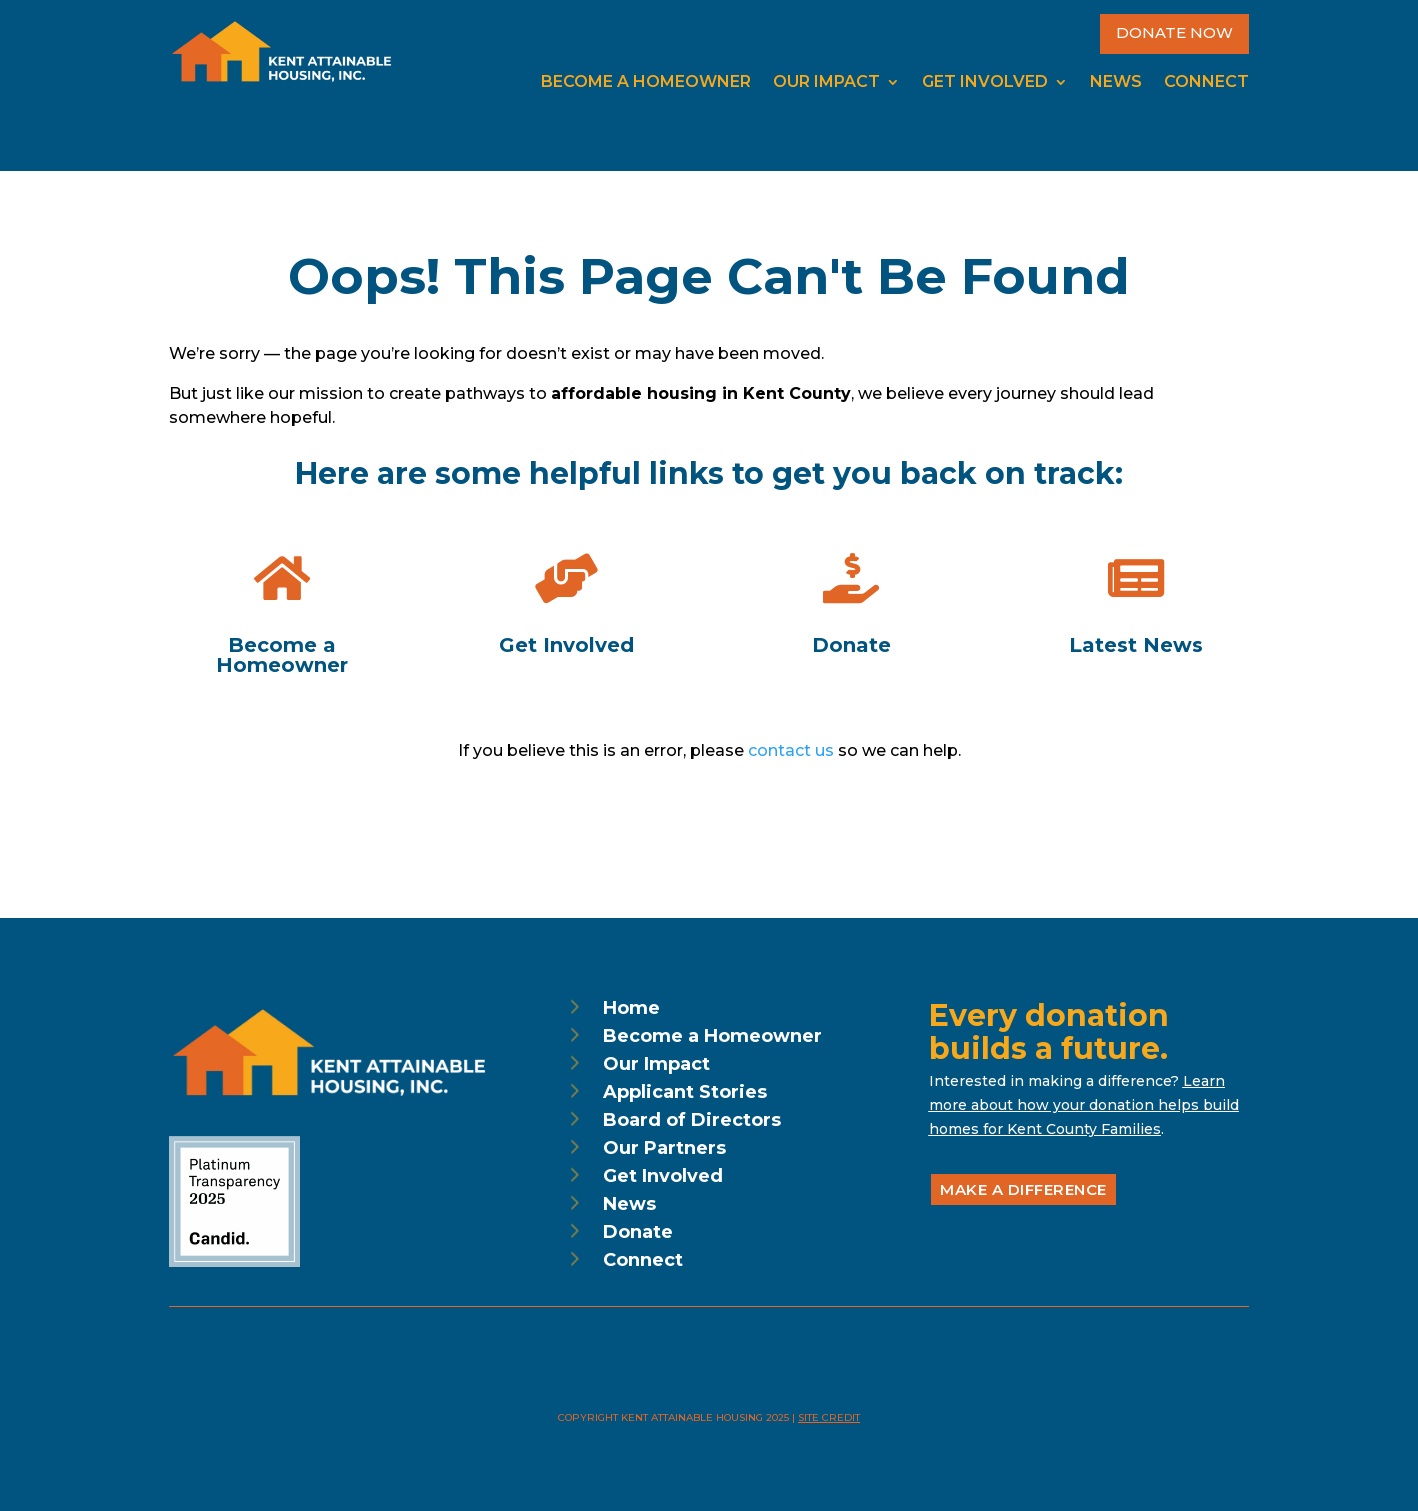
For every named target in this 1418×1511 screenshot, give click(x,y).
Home (631, 1008)
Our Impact (826, 83)
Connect (1206, 83)
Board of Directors (692, 1120)
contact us (791, 750)
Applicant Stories (685, 1092)
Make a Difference (1023, 1189)
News (1116, 83)
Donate (638, 1232)
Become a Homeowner (646, 83)
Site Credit (829, 1417)
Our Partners (664, 1148)
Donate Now (1174, 32)
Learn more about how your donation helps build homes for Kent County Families (1084, 1105)
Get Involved (985, 83)
